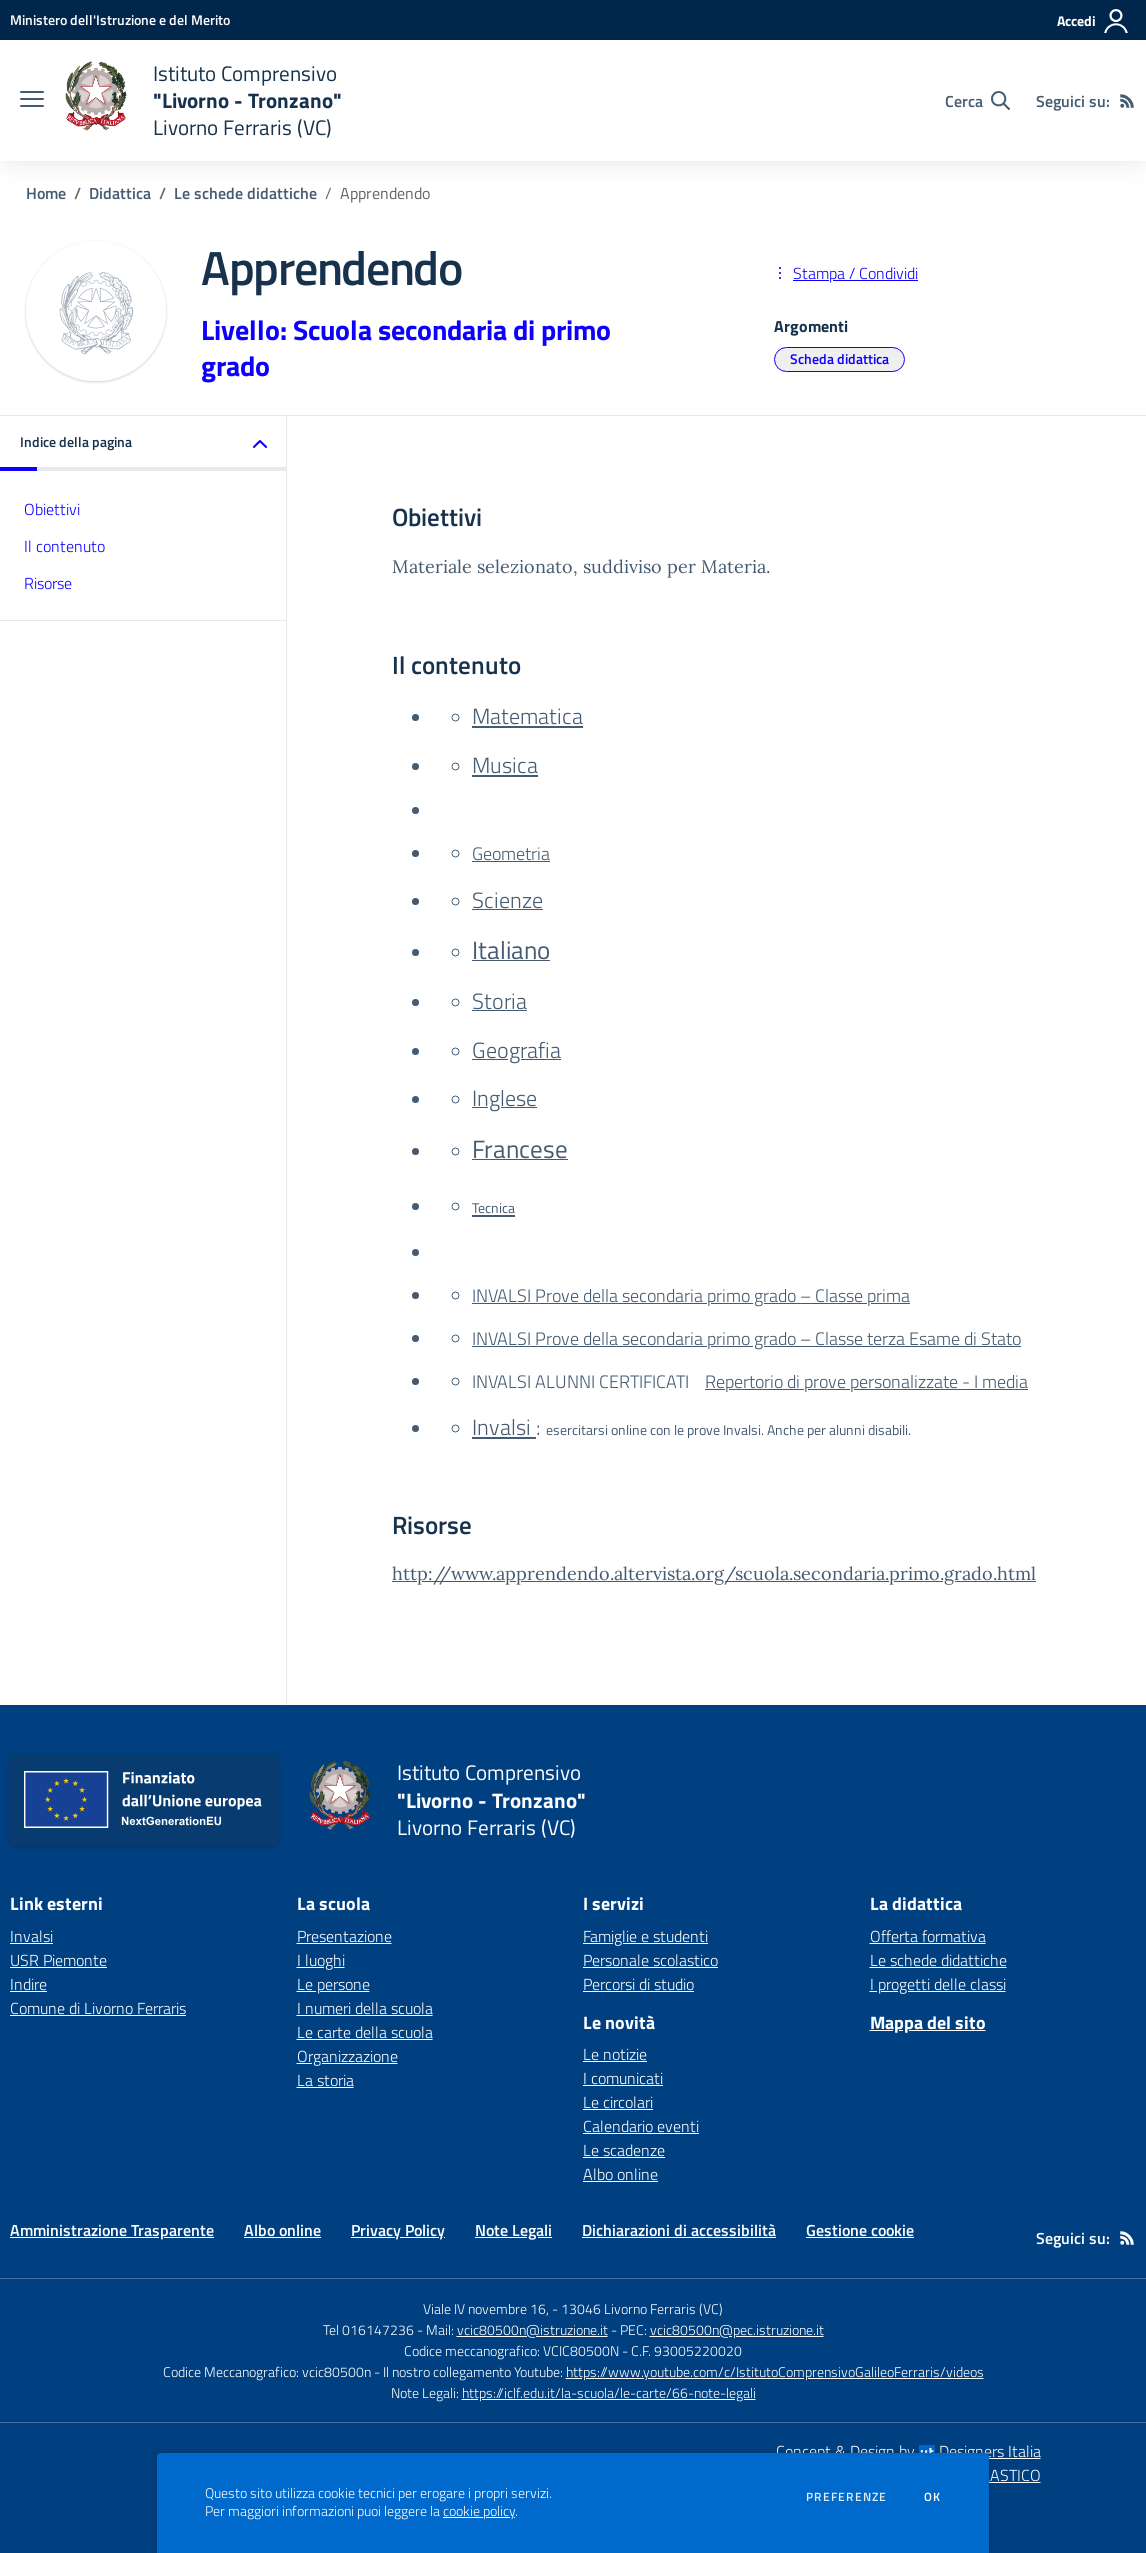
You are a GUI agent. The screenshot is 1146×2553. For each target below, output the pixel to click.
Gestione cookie (860, 2230)
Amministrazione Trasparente (112, 2230)
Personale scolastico (650, 1960)
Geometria (511, 853)
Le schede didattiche (245, 193)
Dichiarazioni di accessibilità (679, 2230)
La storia (325, 2080)
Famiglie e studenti (645, 1936)
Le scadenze (624, 2150)
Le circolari (618, 2102)
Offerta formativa (928, 1936)
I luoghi (321, 1960)
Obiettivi (52, 509)
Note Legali (513, 2230)
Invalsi (504, 1426)
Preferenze (846, 2497)
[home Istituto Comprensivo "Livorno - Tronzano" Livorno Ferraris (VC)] (203, 100)
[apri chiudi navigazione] (32, 101)
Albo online (620, 2174)
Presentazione (344, 1936)
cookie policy (479, 2511)
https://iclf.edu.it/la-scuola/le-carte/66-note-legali (609, 2392)
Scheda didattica (839, 358)
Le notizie (615, 2054)
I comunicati (623, 2078)
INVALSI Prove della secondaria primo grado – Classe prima (691, 1295)
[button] (143, 443)
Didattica (120, 193)
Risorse (48, 583)
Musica (505, 764)
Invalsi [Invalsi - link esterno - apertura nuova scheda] (31, 1936)
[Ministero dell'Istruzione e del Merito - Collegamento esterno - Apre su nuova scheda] (120, 19)
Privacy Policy (398, 2230)
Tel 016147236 (368, 2329)
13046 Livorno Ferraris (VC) (642, 2308)
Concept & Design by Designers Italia (908, 2451)
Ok (933, 2497)
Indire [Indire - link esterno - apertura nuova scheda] (28, 1984)
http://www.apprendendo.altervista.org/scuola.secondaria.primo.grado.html (714, 1573)
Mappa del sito (928, 2022)
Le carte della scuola (365, 2032)
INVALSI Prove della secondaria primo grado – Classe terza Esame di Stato (746, 1338)
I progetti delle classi (938, 1984)
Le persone (333, 1984)
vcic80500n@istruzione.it (532, 2329)
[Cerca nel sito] (977, 101)
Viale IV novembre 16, (486, 2308)
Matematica (527, 715)
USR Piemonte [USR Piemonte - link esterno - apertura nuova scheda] (58, 1960)
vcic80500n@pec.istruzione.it (737, 2329)
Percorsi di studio (638, 1984)
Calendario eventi (641, 2126)
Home (46, 193)
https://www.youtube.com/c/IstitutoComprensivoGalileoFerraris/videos (775, 2371)
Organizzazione (347, 2056)
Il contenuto (64, 546)
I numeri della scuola (365, 2008)
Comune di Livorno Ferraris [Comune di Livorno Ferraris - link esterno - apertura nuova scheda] (98, 2008)
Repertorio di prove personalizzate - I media (866, 1381)
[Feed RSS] (1127, 101)
